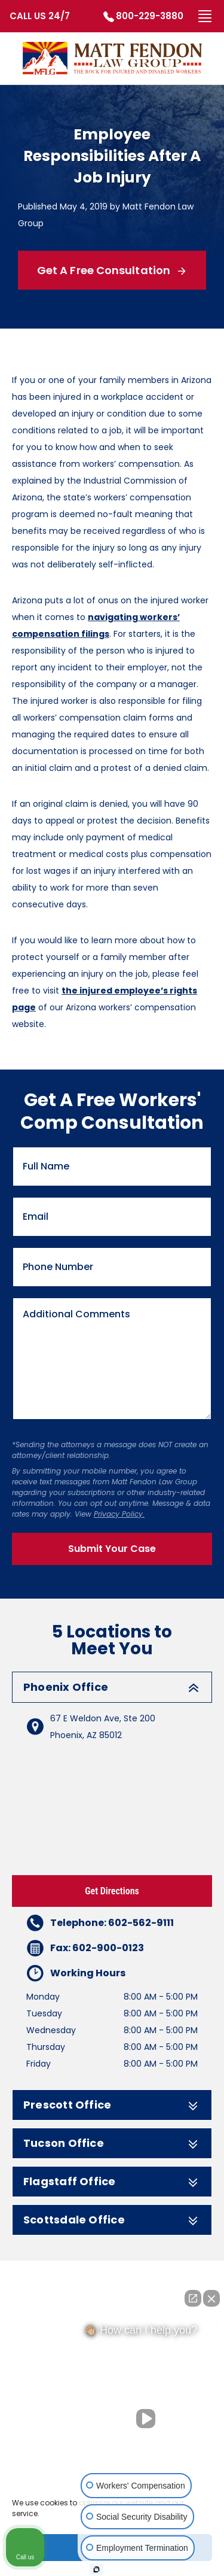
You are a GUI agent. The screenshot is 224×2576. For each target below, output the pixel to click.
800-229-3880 (149, 16)
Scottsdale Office (112, 2219)
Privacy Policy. (119, 1514)
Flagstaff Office (112, 2181)
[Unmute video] (148, 2419)
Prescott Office (112, 2105)
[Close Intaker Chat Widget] (211, 2298)
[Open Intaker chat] (96, 2569)
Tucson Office (112, 2143)
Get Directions (112, 1891)
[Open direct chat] (193, 2298)
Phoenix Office (112, 1687)
